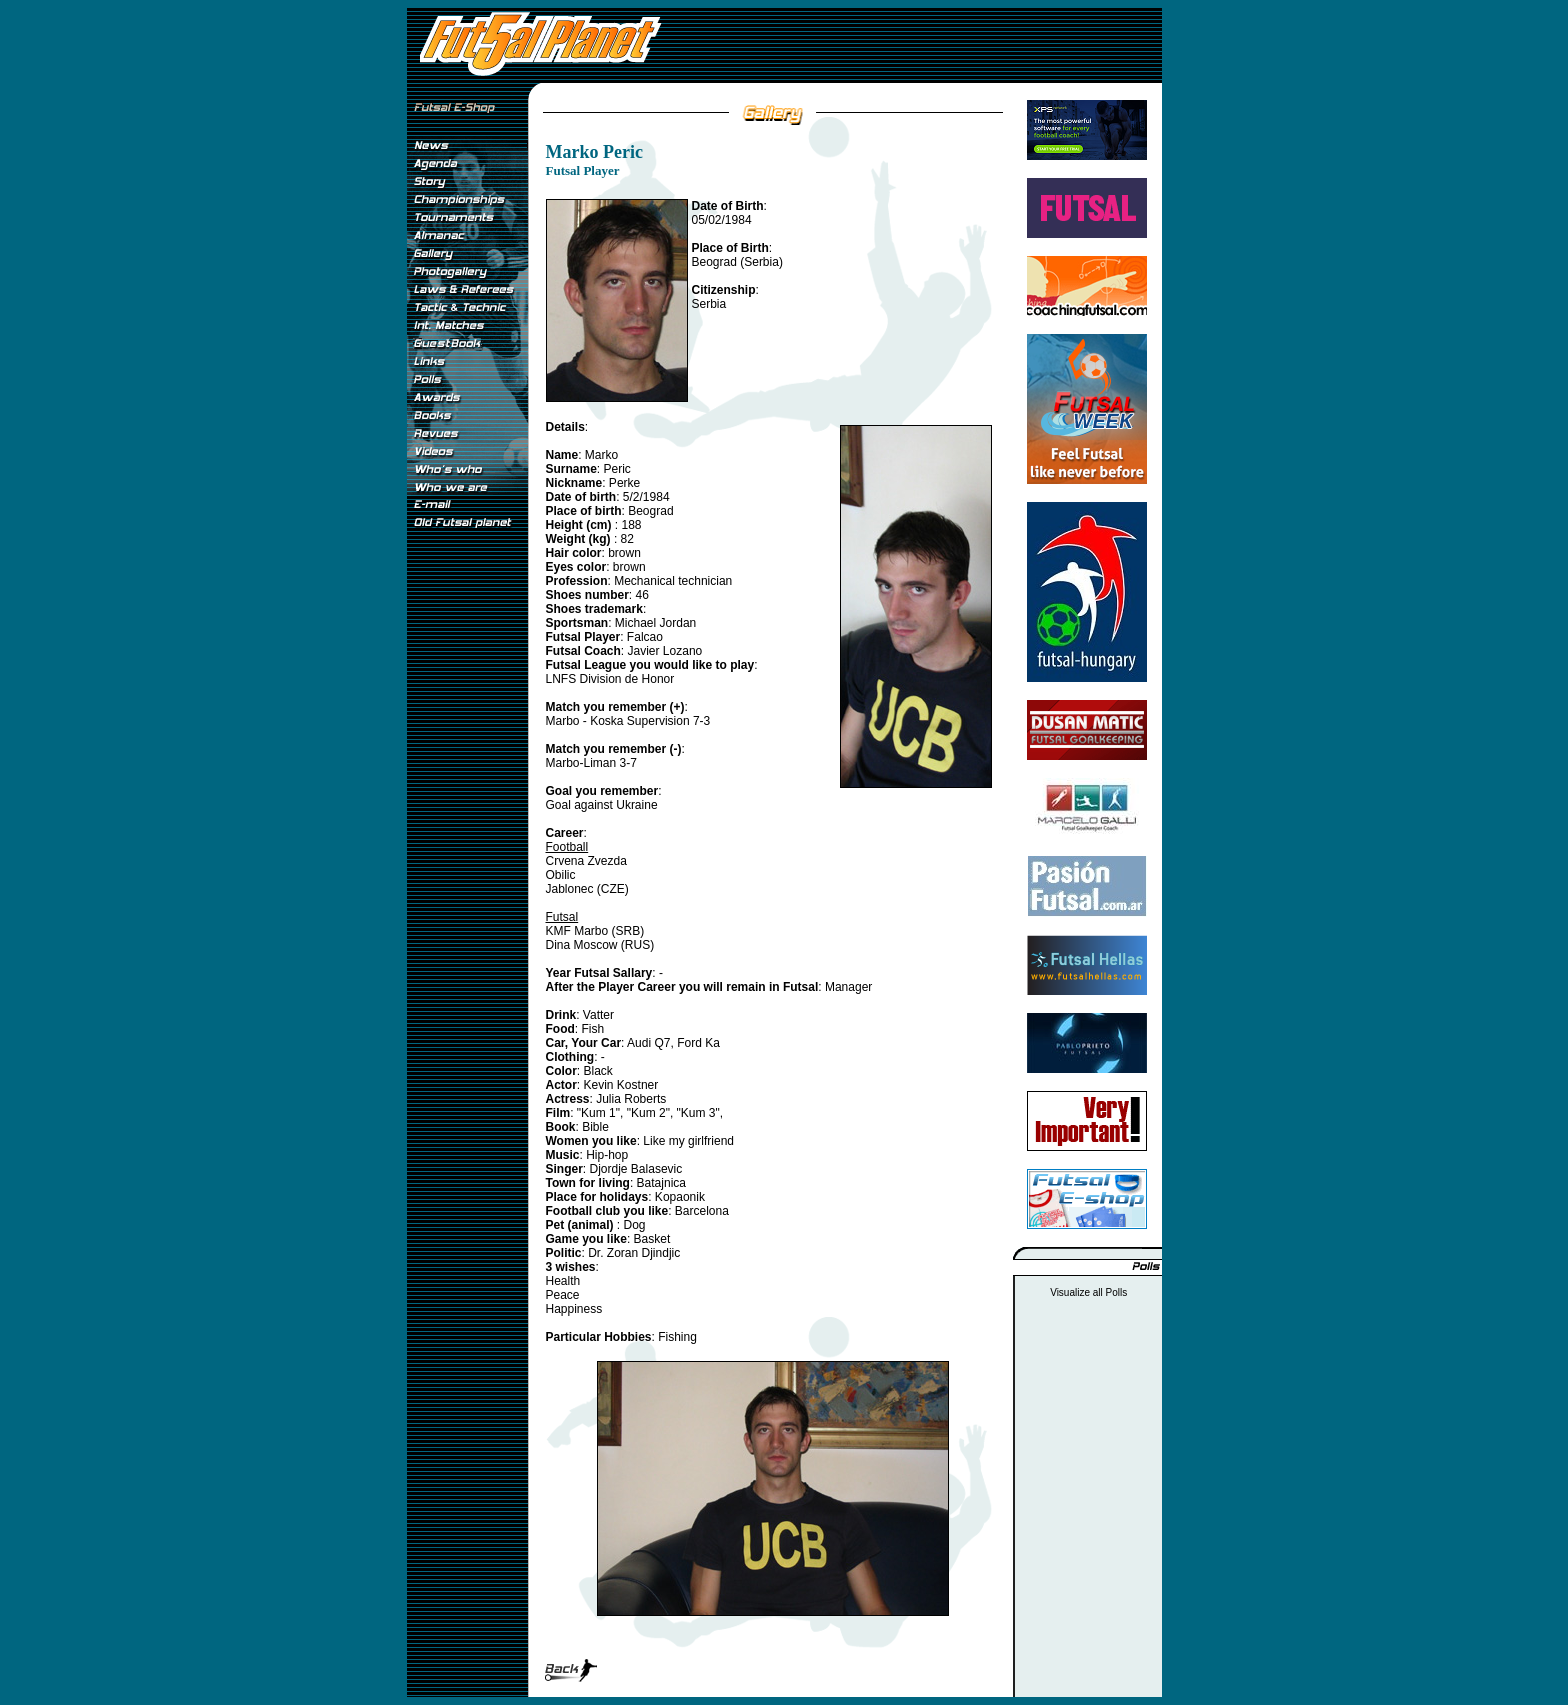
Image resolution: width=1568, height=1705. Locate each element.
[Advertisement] (467, 869)
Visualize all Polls (1088, 1292)
